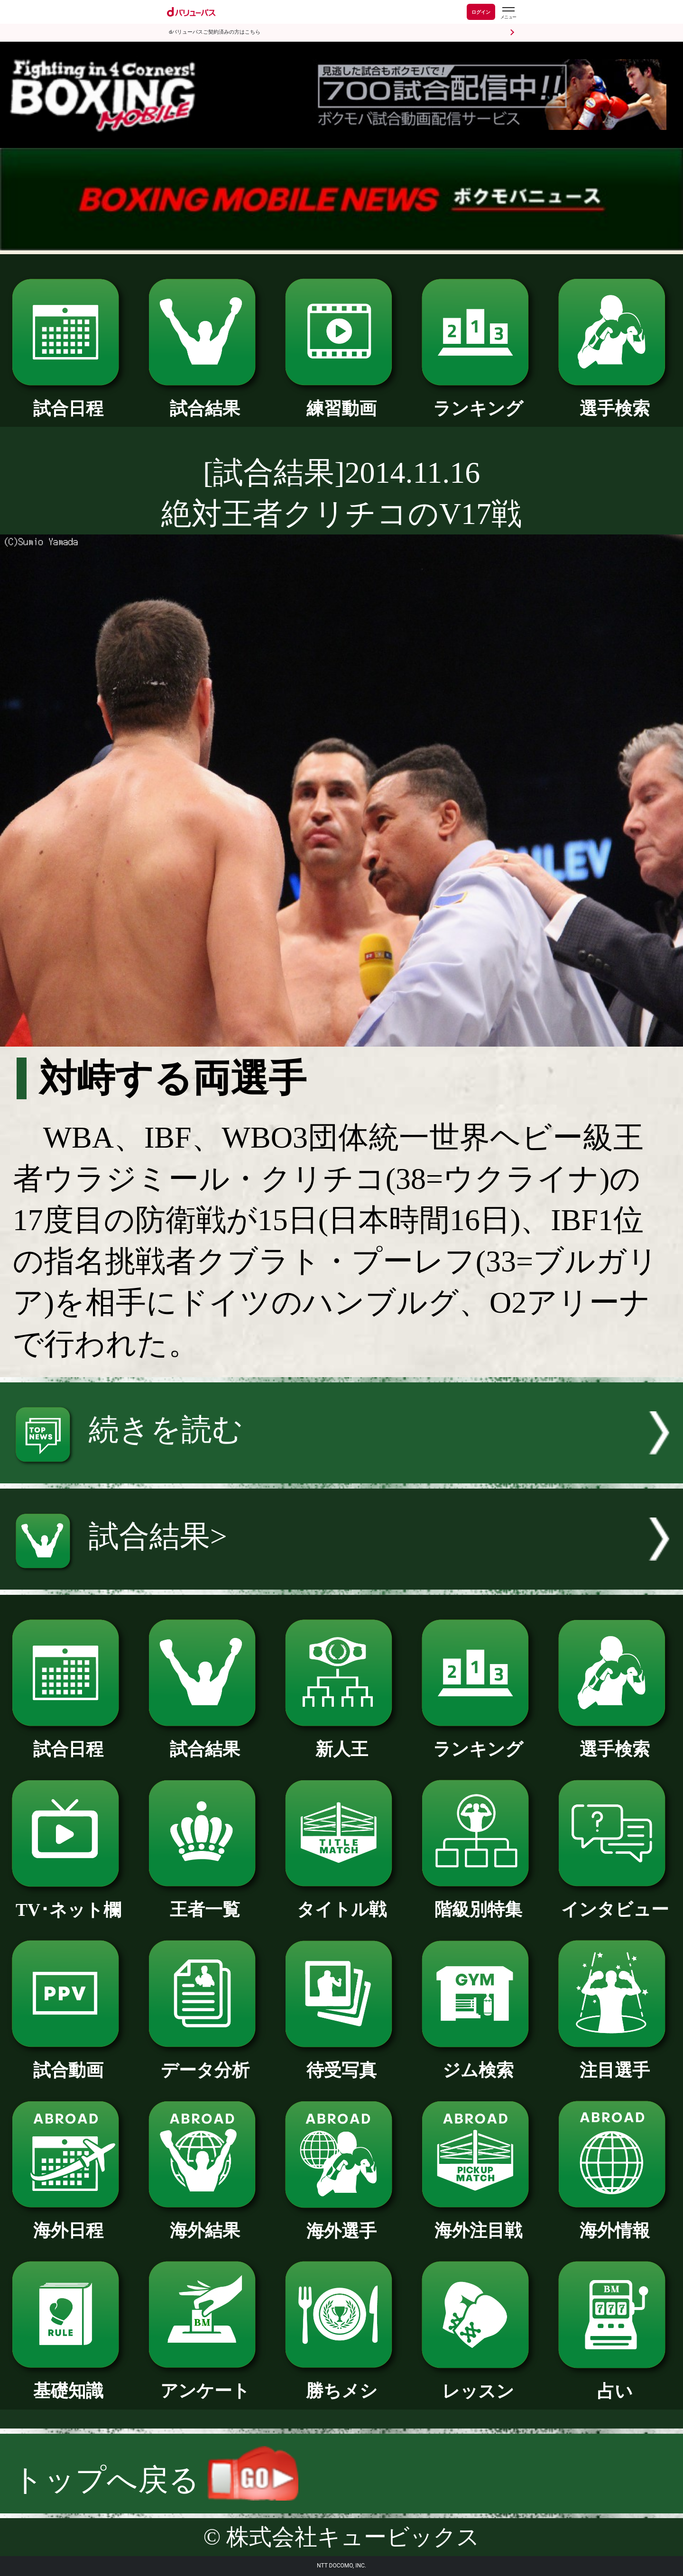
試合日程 (68, 399)
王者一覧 (205, 1900)
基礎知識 (68, 2382)
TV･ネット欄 (68, 1901)
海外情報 (614, 2221)
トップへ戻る (155, 2480)
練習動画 (341, 399)
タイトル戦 (341, 1900)
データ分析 (205, 2061)
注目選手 (614, 2061)
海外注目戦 (478, 2221)
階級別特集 (478, 1900)
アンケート (205, 2382)
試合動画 (68, 2061)
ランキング (478, 399)
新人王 (341, 1740)
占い (614, 2382)
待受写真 (341, 2061)
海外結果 (205, 2221)
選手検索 (614, 399)
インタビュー (614, 1900)
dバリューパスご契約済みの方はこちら (214, 32)
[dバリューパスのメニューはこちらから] (508, 13)
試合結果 (205, 399)
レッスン (478, 2382)
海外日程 (68, 2221)
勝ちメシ (341, 2382)
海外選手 (341, 2222)
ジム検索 (478, 2061)
